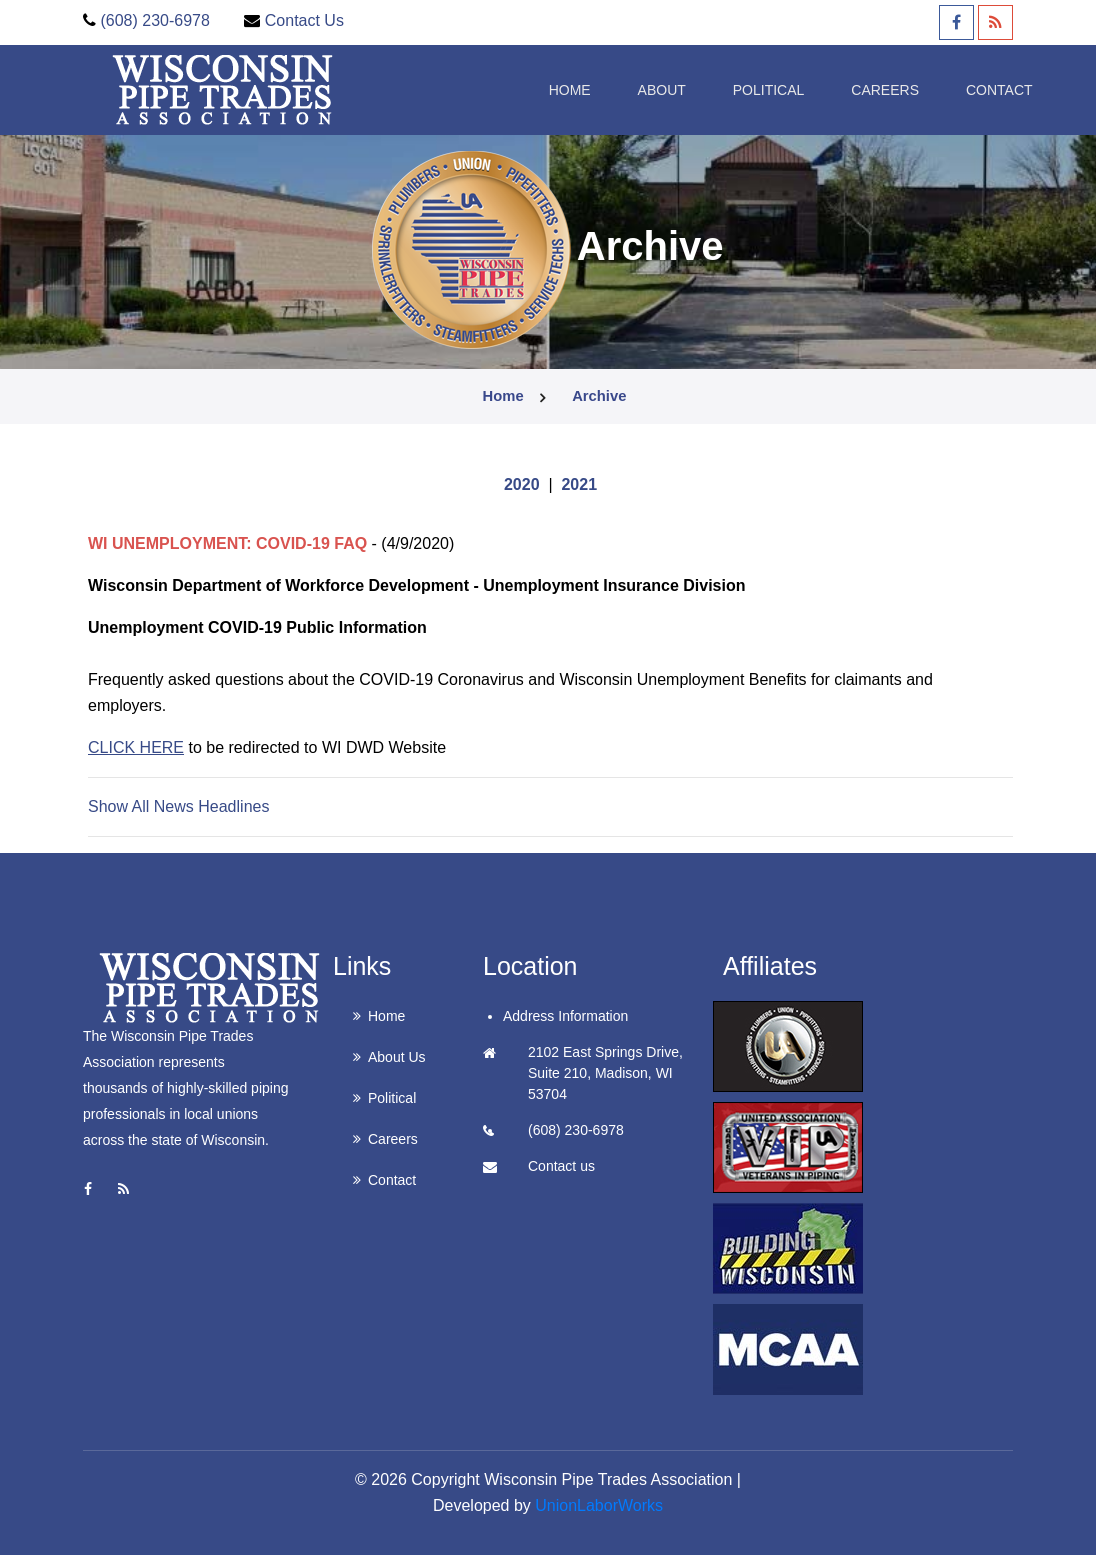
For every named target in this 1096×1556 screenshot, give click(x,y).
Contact (964, 88)
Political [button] (728, 88)
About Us (397, 1058)
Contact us (561, 1167)
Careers (393, 1140)
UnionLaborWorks (599, 1506)
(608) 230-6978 (154, 20)
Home (523, 88)
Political (392, 1099)
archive (599, 397)
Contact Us (304, 20)
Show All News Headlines (178, 807)
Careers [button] (848, 88)
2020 (522, 485)
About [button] (618, 88)
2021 (579, 485)
